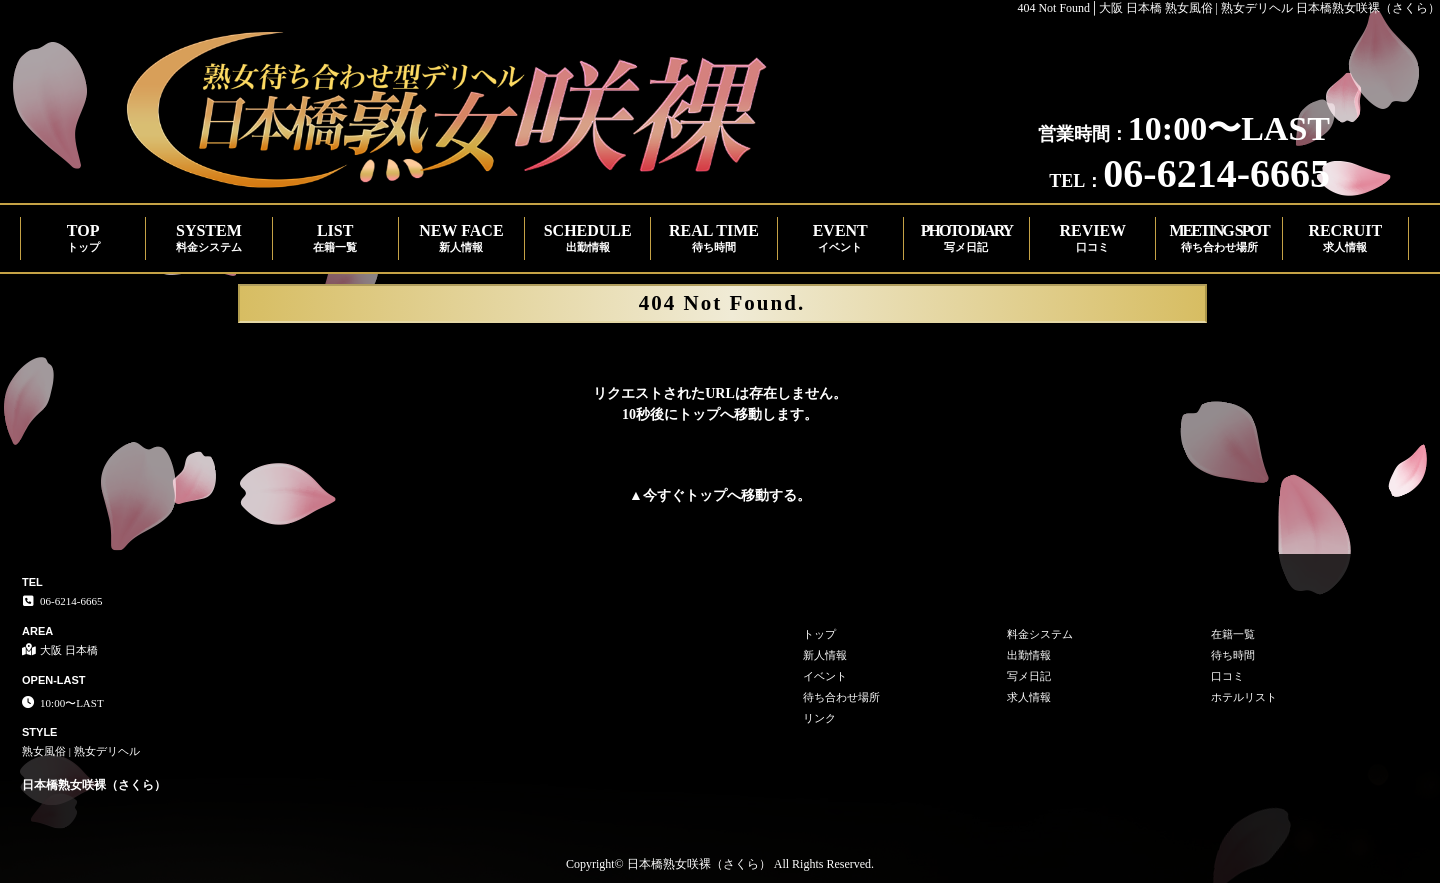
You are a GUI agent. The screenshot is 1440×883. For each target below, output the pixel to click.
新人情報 (825, 655)
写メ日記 (1029, 676)
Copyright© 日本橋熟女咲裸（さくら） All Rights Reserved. (720, 864)
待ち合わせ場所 (841, 697)
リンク (819, 718)
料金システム (1040, 634)
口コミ (1227, 676)
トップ (706, 495)
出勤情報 (1029, 655)
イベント (825, 676)
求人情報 (1029, 697)
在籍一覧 (1233, 634)
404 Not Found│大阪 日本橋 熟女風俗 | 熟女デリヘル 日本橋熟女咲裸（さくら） (1228, 8)
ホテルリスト (1244, 697)
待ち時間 (1233, 655)
